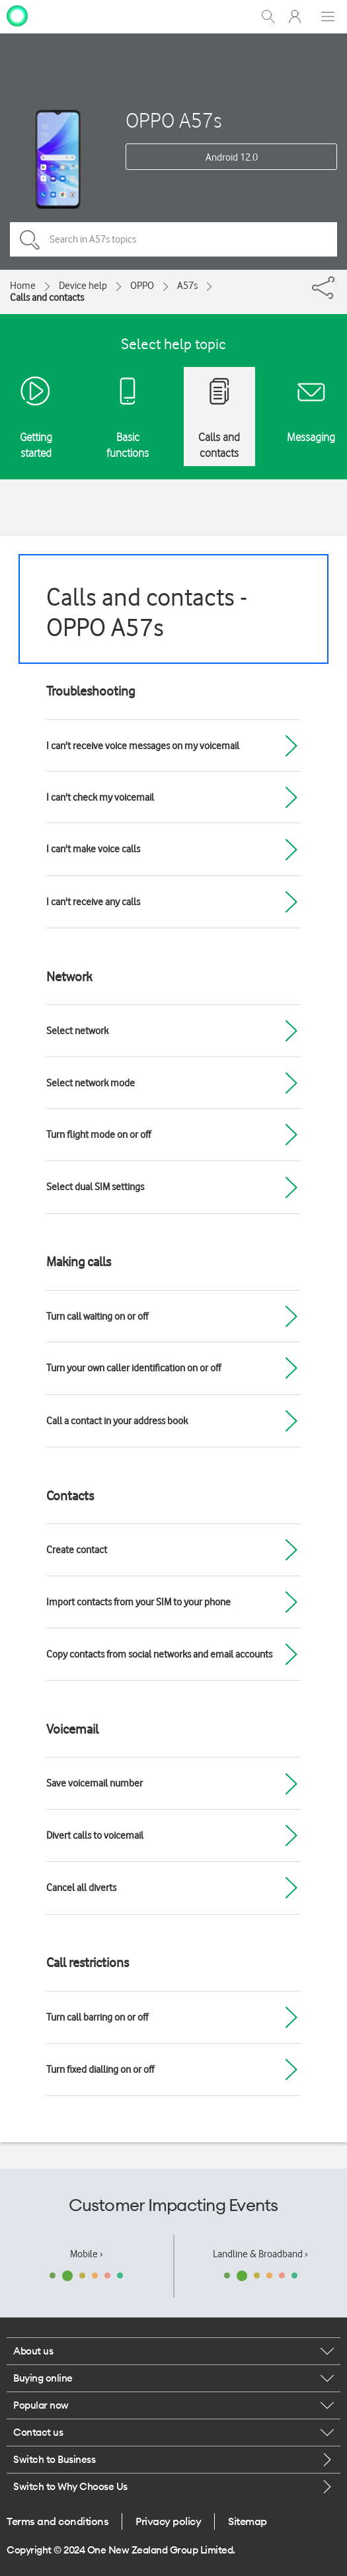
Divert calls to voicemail (94, 1835)
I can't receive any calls (93, 902)
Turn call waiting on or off (97, 1316)
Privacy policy (168, 2521)
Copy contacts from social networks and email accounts (159, 1654)
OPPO (142, 286)
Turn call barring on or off (97, 2017)
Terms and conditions (57, 2521)
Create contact (76, 1550)
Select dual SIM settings (95, 1187)
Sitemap (247, 2521)
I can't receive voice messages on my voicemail (142, 746)
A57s (187, 286)
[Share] (335, 284)
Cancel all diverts (81, 1888)
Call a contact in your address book (117, 1421)
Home (23, 286)
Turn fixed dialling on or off (100, 2069)
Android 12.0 (232, 157)
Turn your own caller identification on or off (133, 1368)
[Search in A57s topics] (173, 239)
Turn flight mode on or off (98, 1135)
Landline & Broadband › (260, 2254)
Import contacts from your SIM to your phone (138, 1602)
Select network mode (90, 1083)
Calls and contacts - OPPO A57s (146, 612)
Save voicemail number (94, 1783)
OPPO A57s (173, 120)
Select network (77, 1031)
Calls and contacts (47, 297)
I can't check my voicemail (100, 797)
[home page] (17, 15)
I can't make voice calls (93, 849)
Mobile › (86, 2254)
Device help (83, 286)
